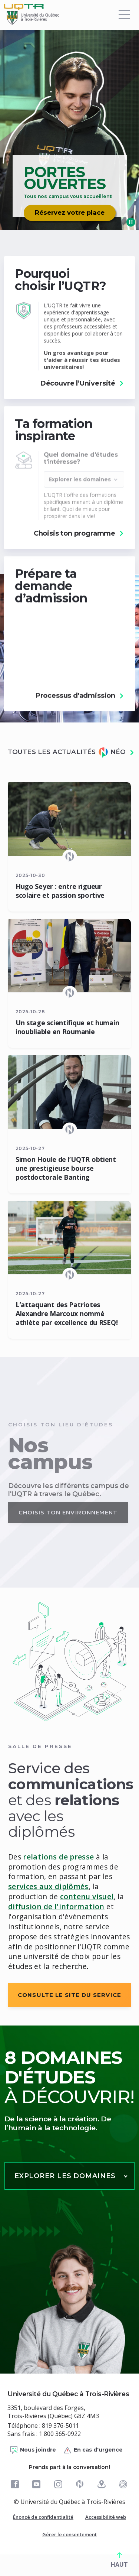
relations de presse (58, 1857)
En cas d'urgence (93, 2450)
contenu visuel (86, 1896)
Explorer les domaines (65, 2176)
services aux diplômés (48, 1886)
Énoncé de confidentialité (43, 2517)
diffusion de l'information (56, 1906)
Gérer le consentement (69, 2534)
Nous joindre (32, 2450)
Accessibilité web (105, 2517)
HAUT (119, 2560)
